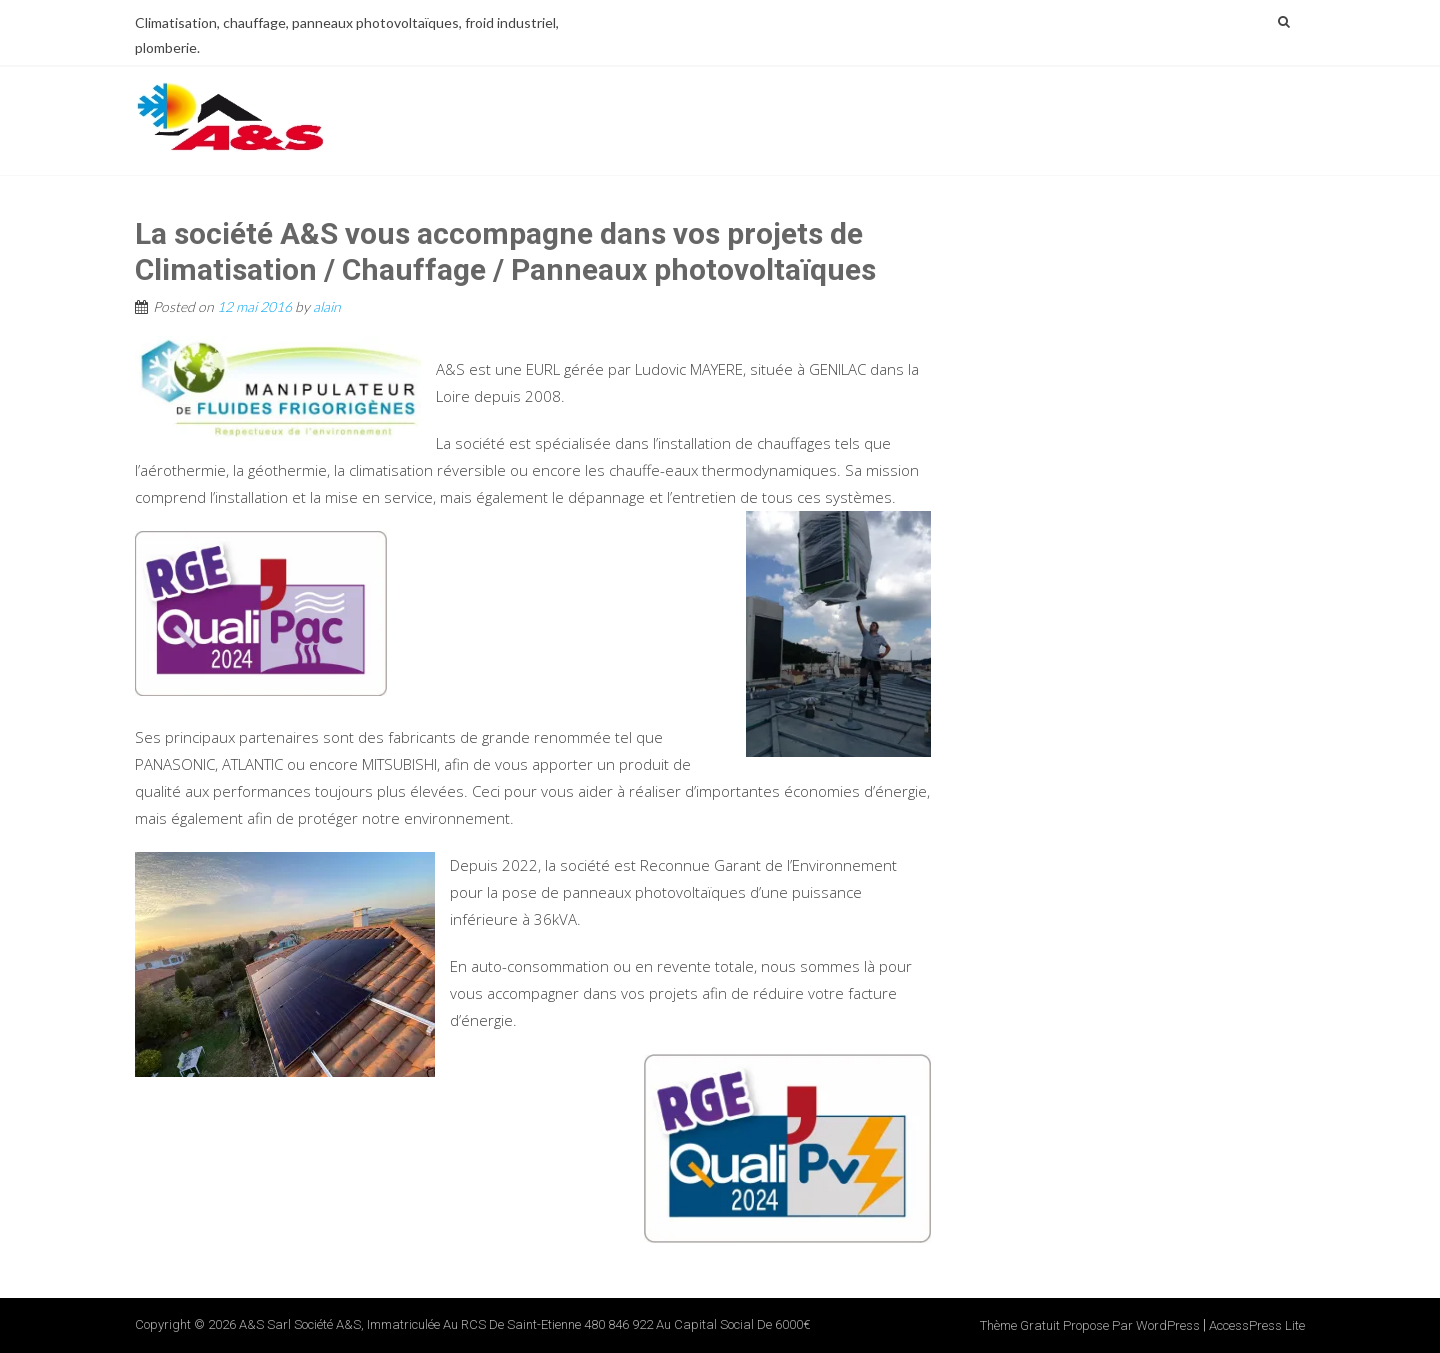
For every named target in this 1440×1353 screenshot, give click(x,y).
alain (327, 306)
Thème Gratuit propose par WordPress (1090, 1325)
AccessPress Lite (1257, 1325)
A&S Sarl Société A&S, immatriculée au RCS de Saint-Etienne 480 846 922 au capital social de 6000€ (525, 1324)
